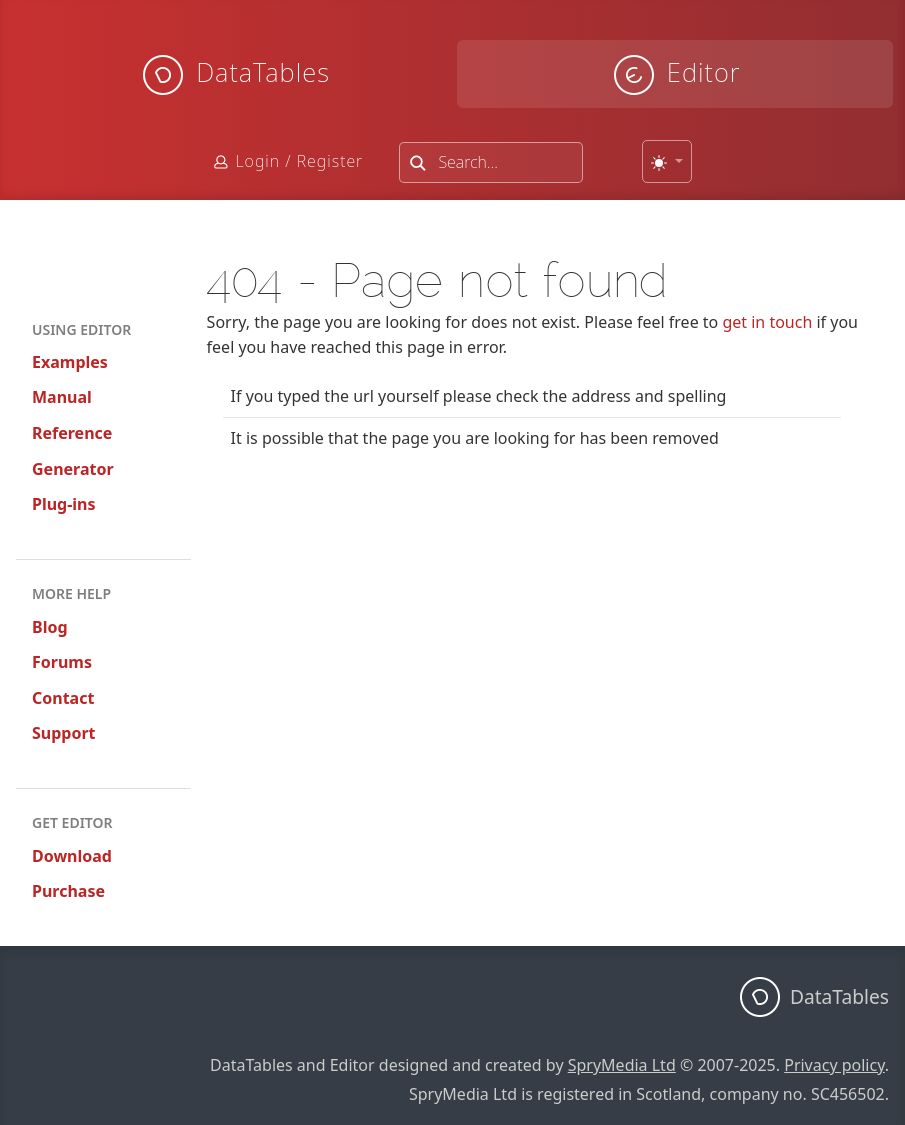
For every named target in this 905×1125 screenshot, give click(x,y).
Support (64, 733)
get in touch (767, 322)
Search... (468, 162)
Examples (70, 362)
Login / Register (299, 161)
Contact (63, 698)
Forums (62, 662)
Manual (62, 397)
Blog (50, 627)
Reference (72, 433)
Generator (73, 469)
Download (72, 856)
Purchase (68, 891)
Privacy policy (834, 1065)
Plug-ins (64, 504)
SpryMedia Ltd (622, 1065)
